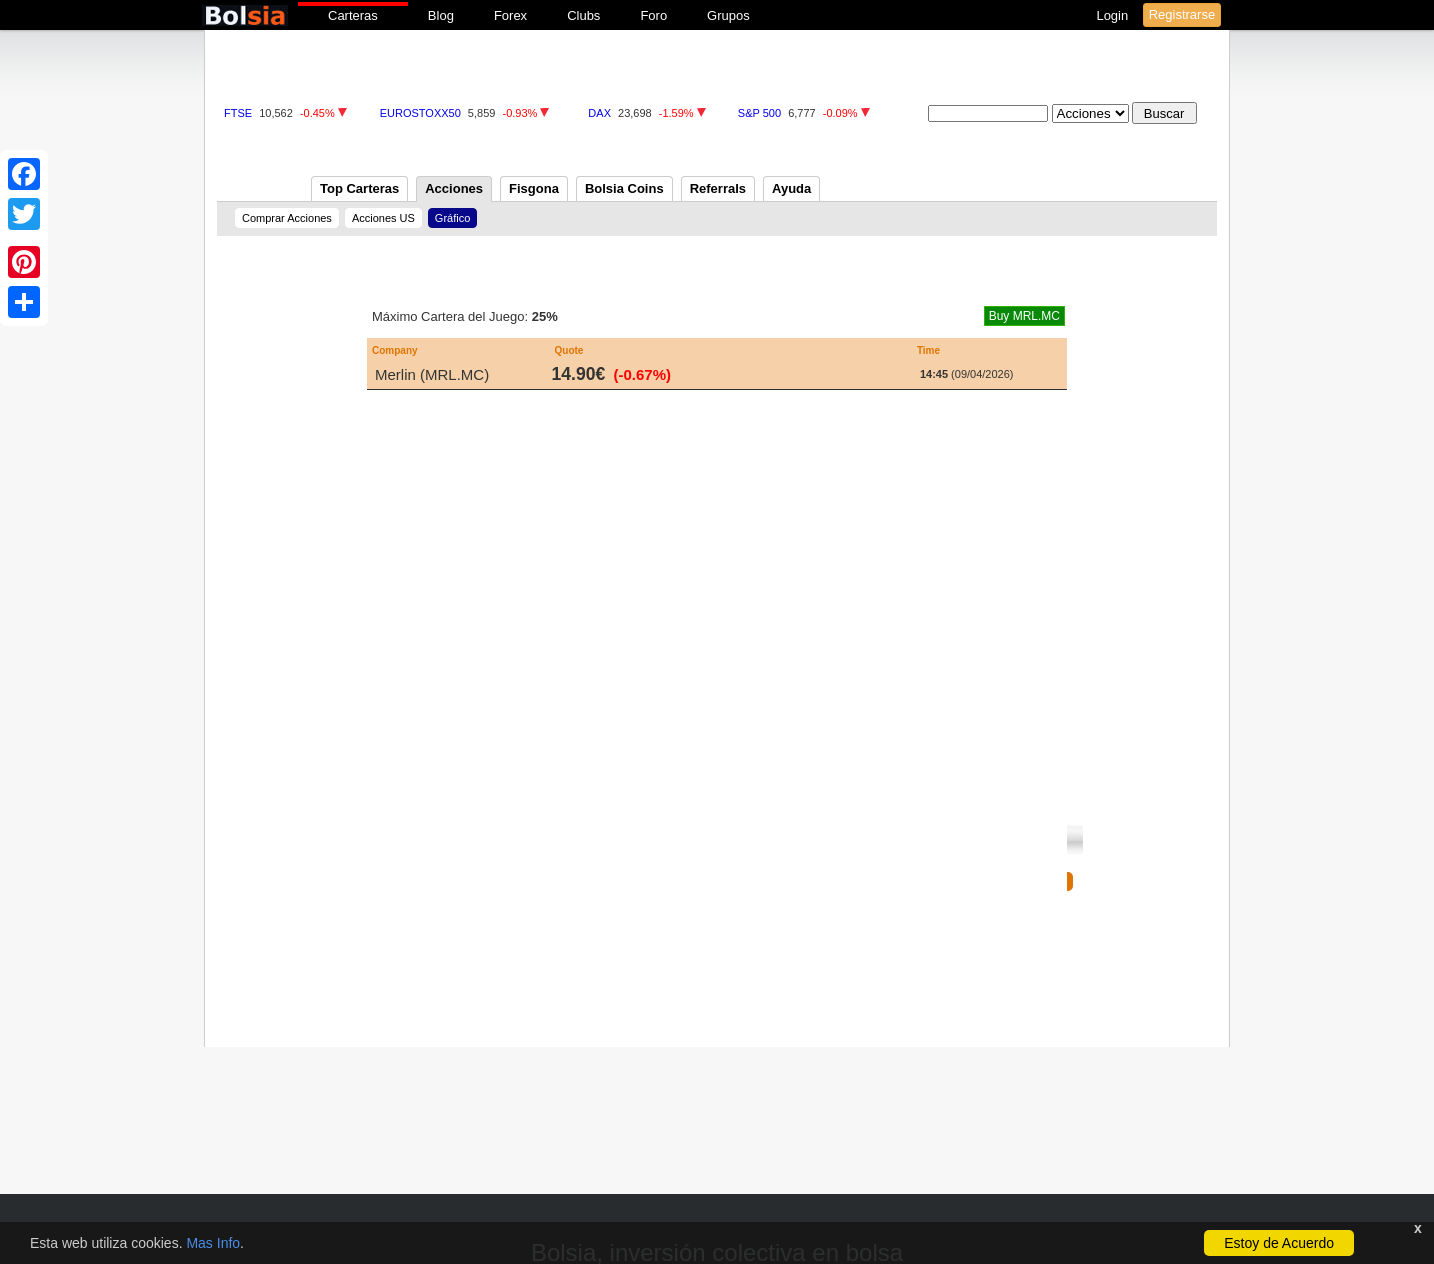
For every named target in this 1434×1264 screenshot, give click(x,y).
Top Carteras (359, 188)
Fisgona (534, 188)
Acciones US (383, 218)
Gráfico (452, 218)
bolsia (245, 15)
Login (1113, 15)
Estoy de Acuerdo (1279, 1243)
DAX (599, 113)
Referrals (718, 188)
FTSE (238, 113)
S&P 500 (759, 113)
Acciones (454, 188)
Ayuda (791, 188)
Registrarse (1182, 14)
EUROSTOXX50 (420, 113)
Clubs (583, 15)
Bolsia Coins (624, 188)
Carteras (353, 15)
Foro (653, 15)
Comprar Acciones (287, 218)
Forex (510, 15)
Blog (441, 15)
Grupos (728, 15)
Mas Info (213, 1243)
